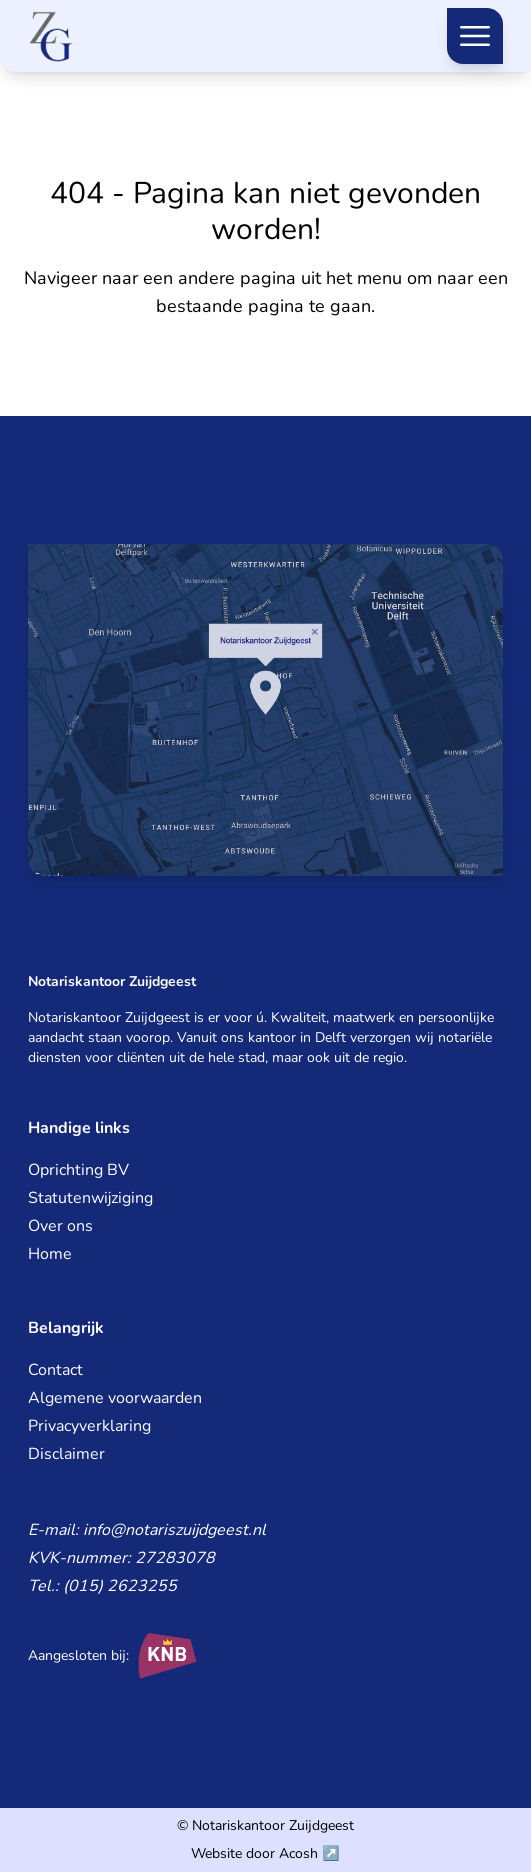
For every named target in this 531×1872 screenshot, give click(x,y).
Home (50, 1254)
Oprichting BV (78, 1170)
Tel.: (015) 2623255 (102, 1586)
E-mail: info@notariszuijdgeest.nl (147, 1530)
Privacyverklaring (89, 1426)
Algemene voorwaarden (115, 1398)
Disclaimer (66, 1454)
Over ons (60, 1226)
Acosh (298, 1853)
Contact (55, 1370)
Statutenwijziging (90, 1198)
